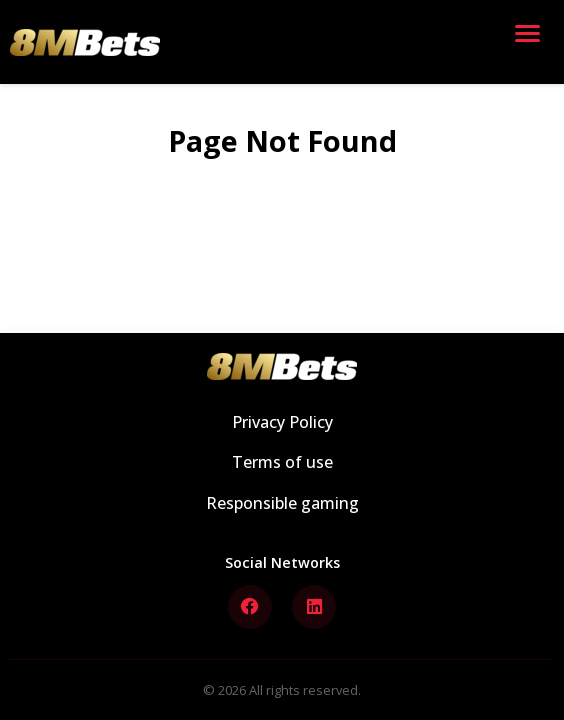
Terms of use (282, 462)
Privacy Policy (282, 422)
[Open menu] (532, 42)
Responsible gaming (282, 503)
